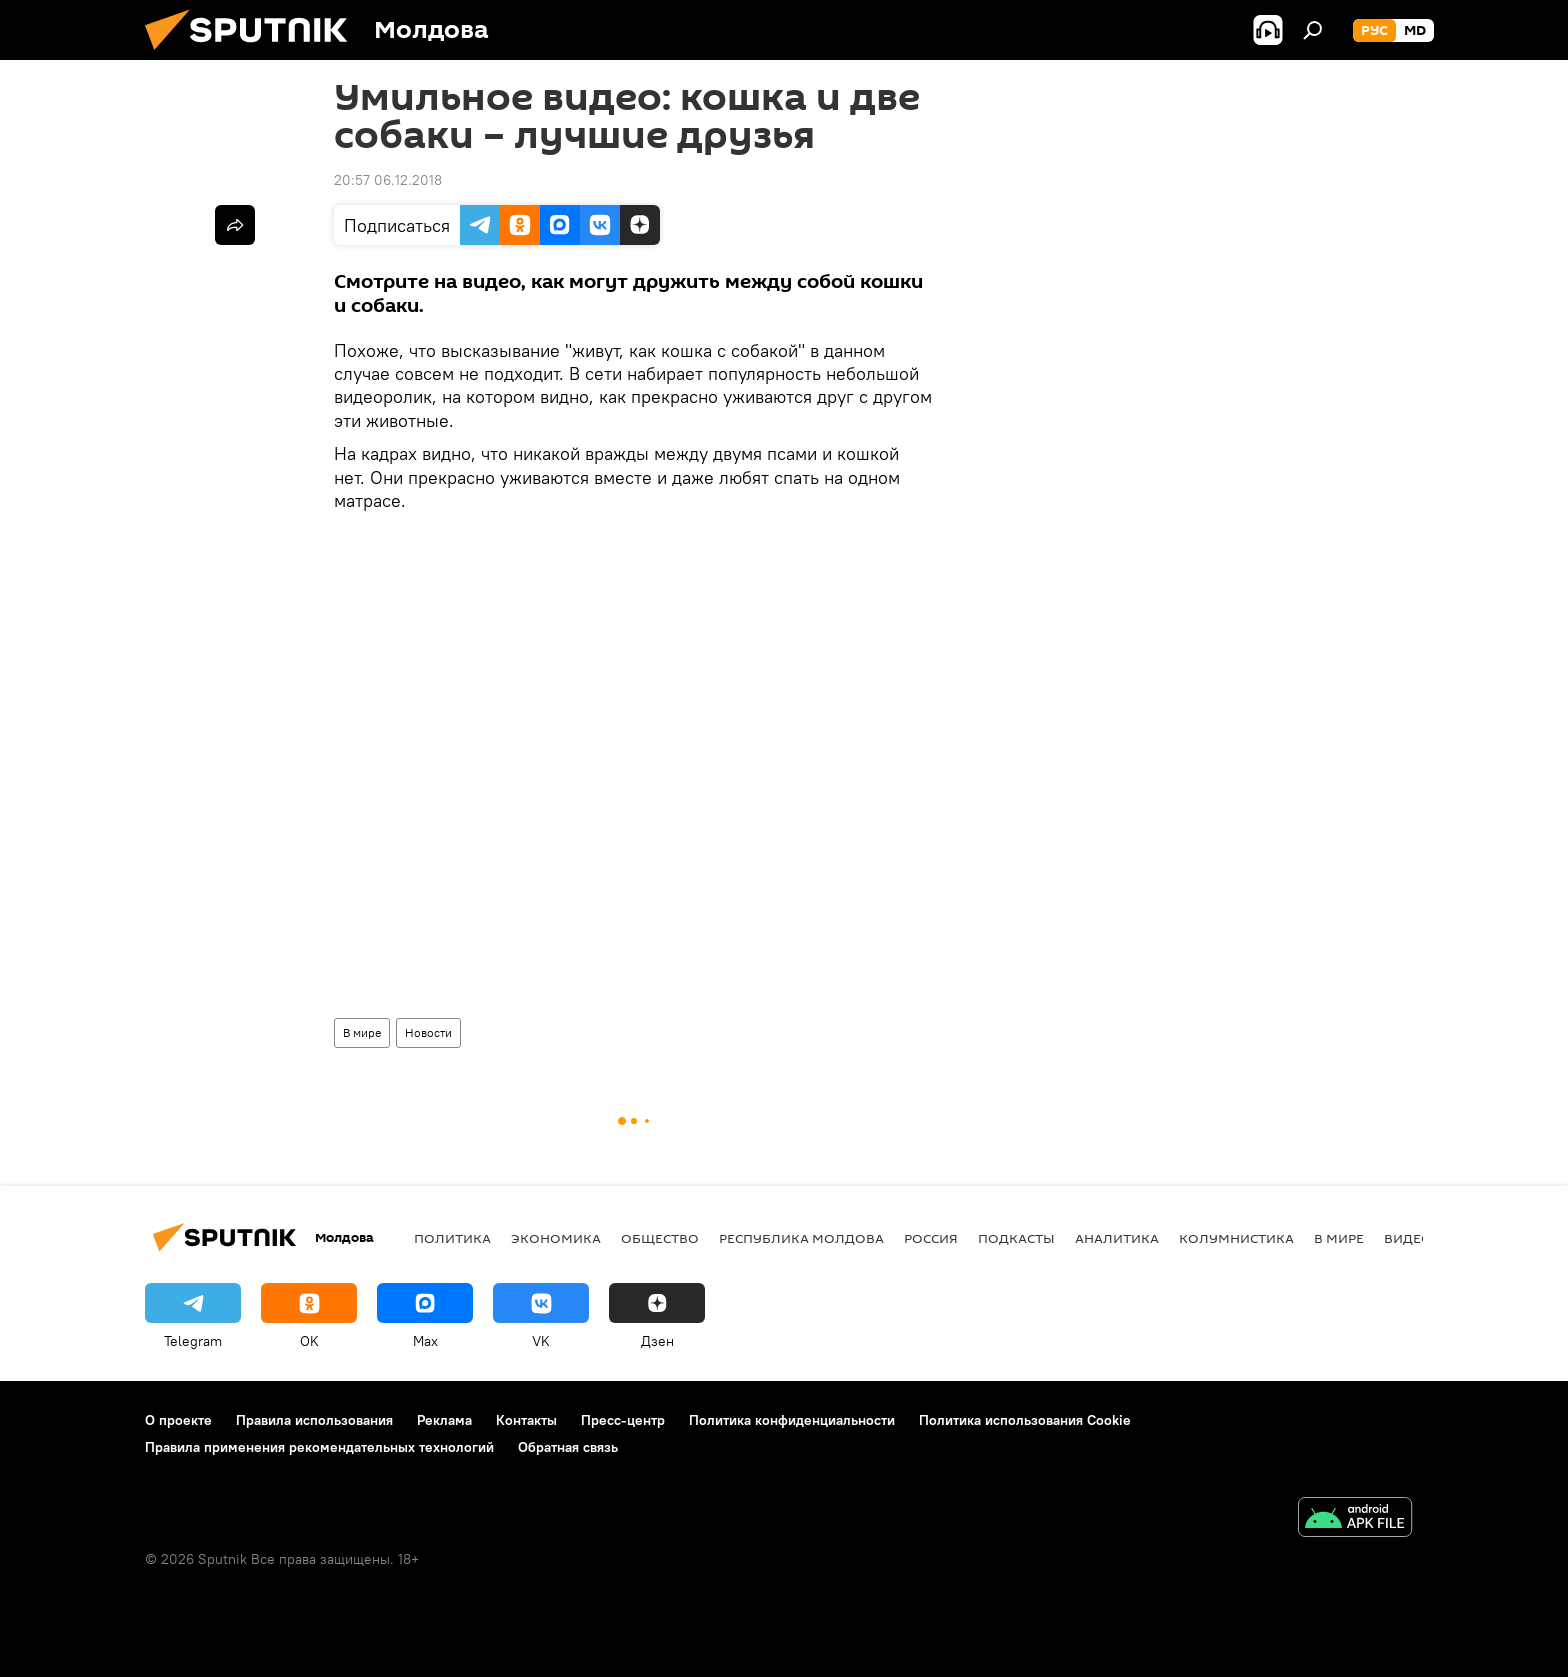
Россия (931, 1238)
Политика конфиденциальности (792, 1420)
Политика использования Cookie (1025, 1420)
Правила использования (314, 1420)
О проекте (178, 1420)
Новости (428, 1032)
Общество (660, 1238)
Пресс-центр (623, 1420)
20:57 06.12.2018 (388, 180)
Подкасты (1016, 1238)
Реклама (444, 1420)
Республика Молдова (801, 1238)
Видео (1408, 1238)
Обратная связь (568, 1447)
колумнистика (1236, 1238)
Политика (452, 1238)
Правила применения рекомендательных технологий (319, 1447)
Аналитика (1117, 1238)
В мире (362, 1032)
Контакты (526, 1420)
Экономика (556, 1238)
